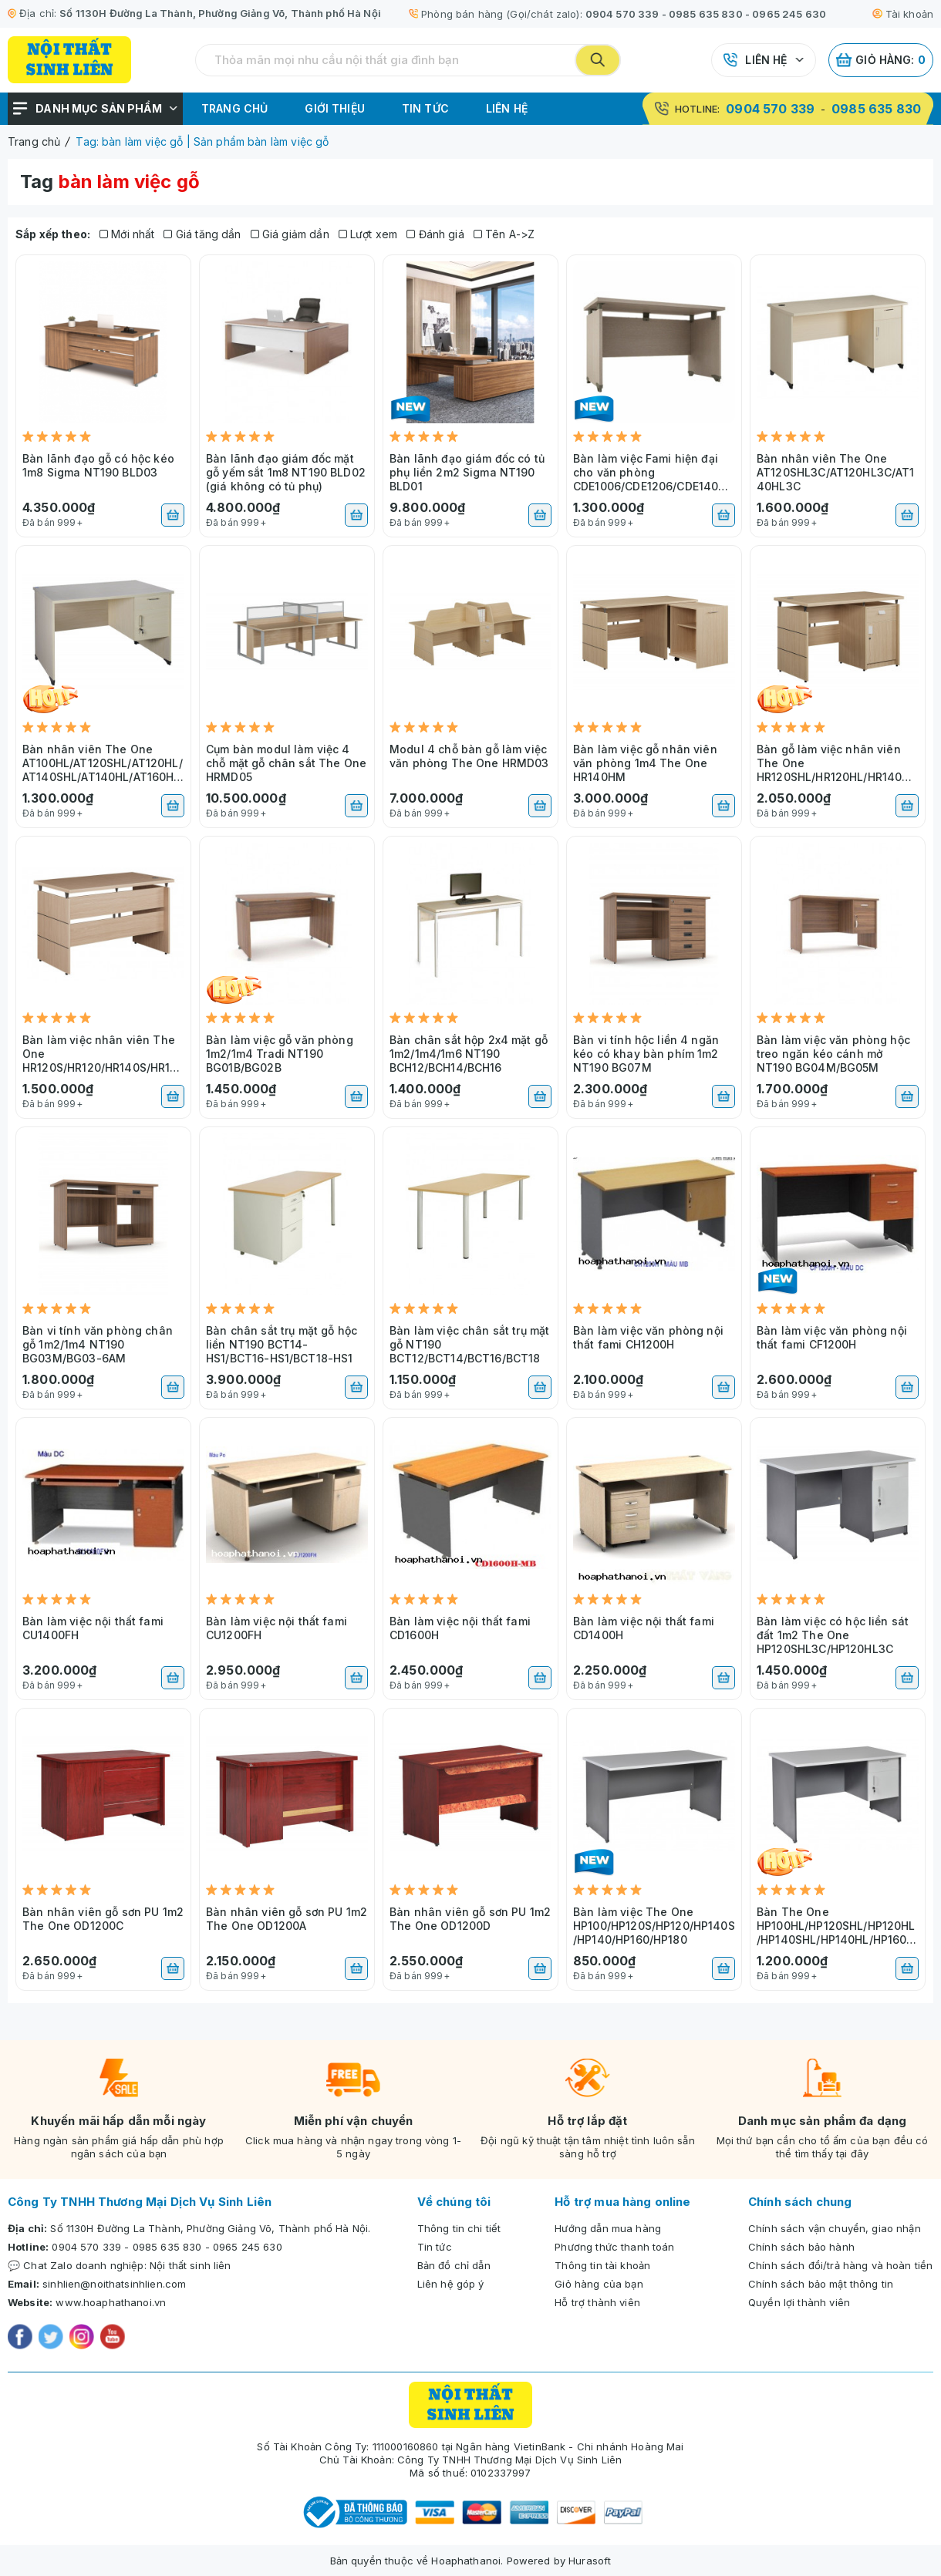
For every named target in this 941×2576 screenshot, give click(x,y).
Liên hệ (766, 59)
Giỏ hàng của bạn (599, 2284)
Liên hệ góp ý (450, 2284)
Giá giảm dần (290, 234)
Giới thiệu (335, 108)
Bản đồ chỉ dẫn (454, 2265)
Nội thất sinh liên (190, 2265)
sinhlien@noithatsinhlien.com (114, 2284)
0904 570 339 (622, 14)
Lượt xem (368, 234)
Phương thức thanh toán (614, 2247)
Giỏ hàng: (881, 60)
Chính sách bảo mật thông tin (820, 2284)
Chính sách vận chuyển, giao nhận (834, 2228)
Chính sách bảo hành (801, 2247)
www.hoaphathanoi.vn (111, 2302)
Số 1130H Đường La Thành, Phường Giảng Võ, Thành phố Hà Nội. (210, 2228)
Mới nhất (127, 234)
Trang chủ (234, 108)
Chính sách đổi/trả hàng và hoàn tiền (840, 2265)
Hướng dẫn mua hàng (608, 2228)
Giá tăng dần (202, 234)
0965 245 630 (789, 14)
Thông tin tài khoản (602, 2265)
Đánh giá (435, 234)
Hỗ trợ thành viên (597, 2302)
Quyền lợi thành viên (799, 2302)
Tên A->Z (504, 234)
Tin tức (425, 108)
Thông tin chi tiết (459, 2228)
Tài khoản (902, 14)
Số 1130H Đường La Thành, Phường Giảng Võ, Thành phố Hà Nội (220, 13)
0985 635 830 (706, 14)
